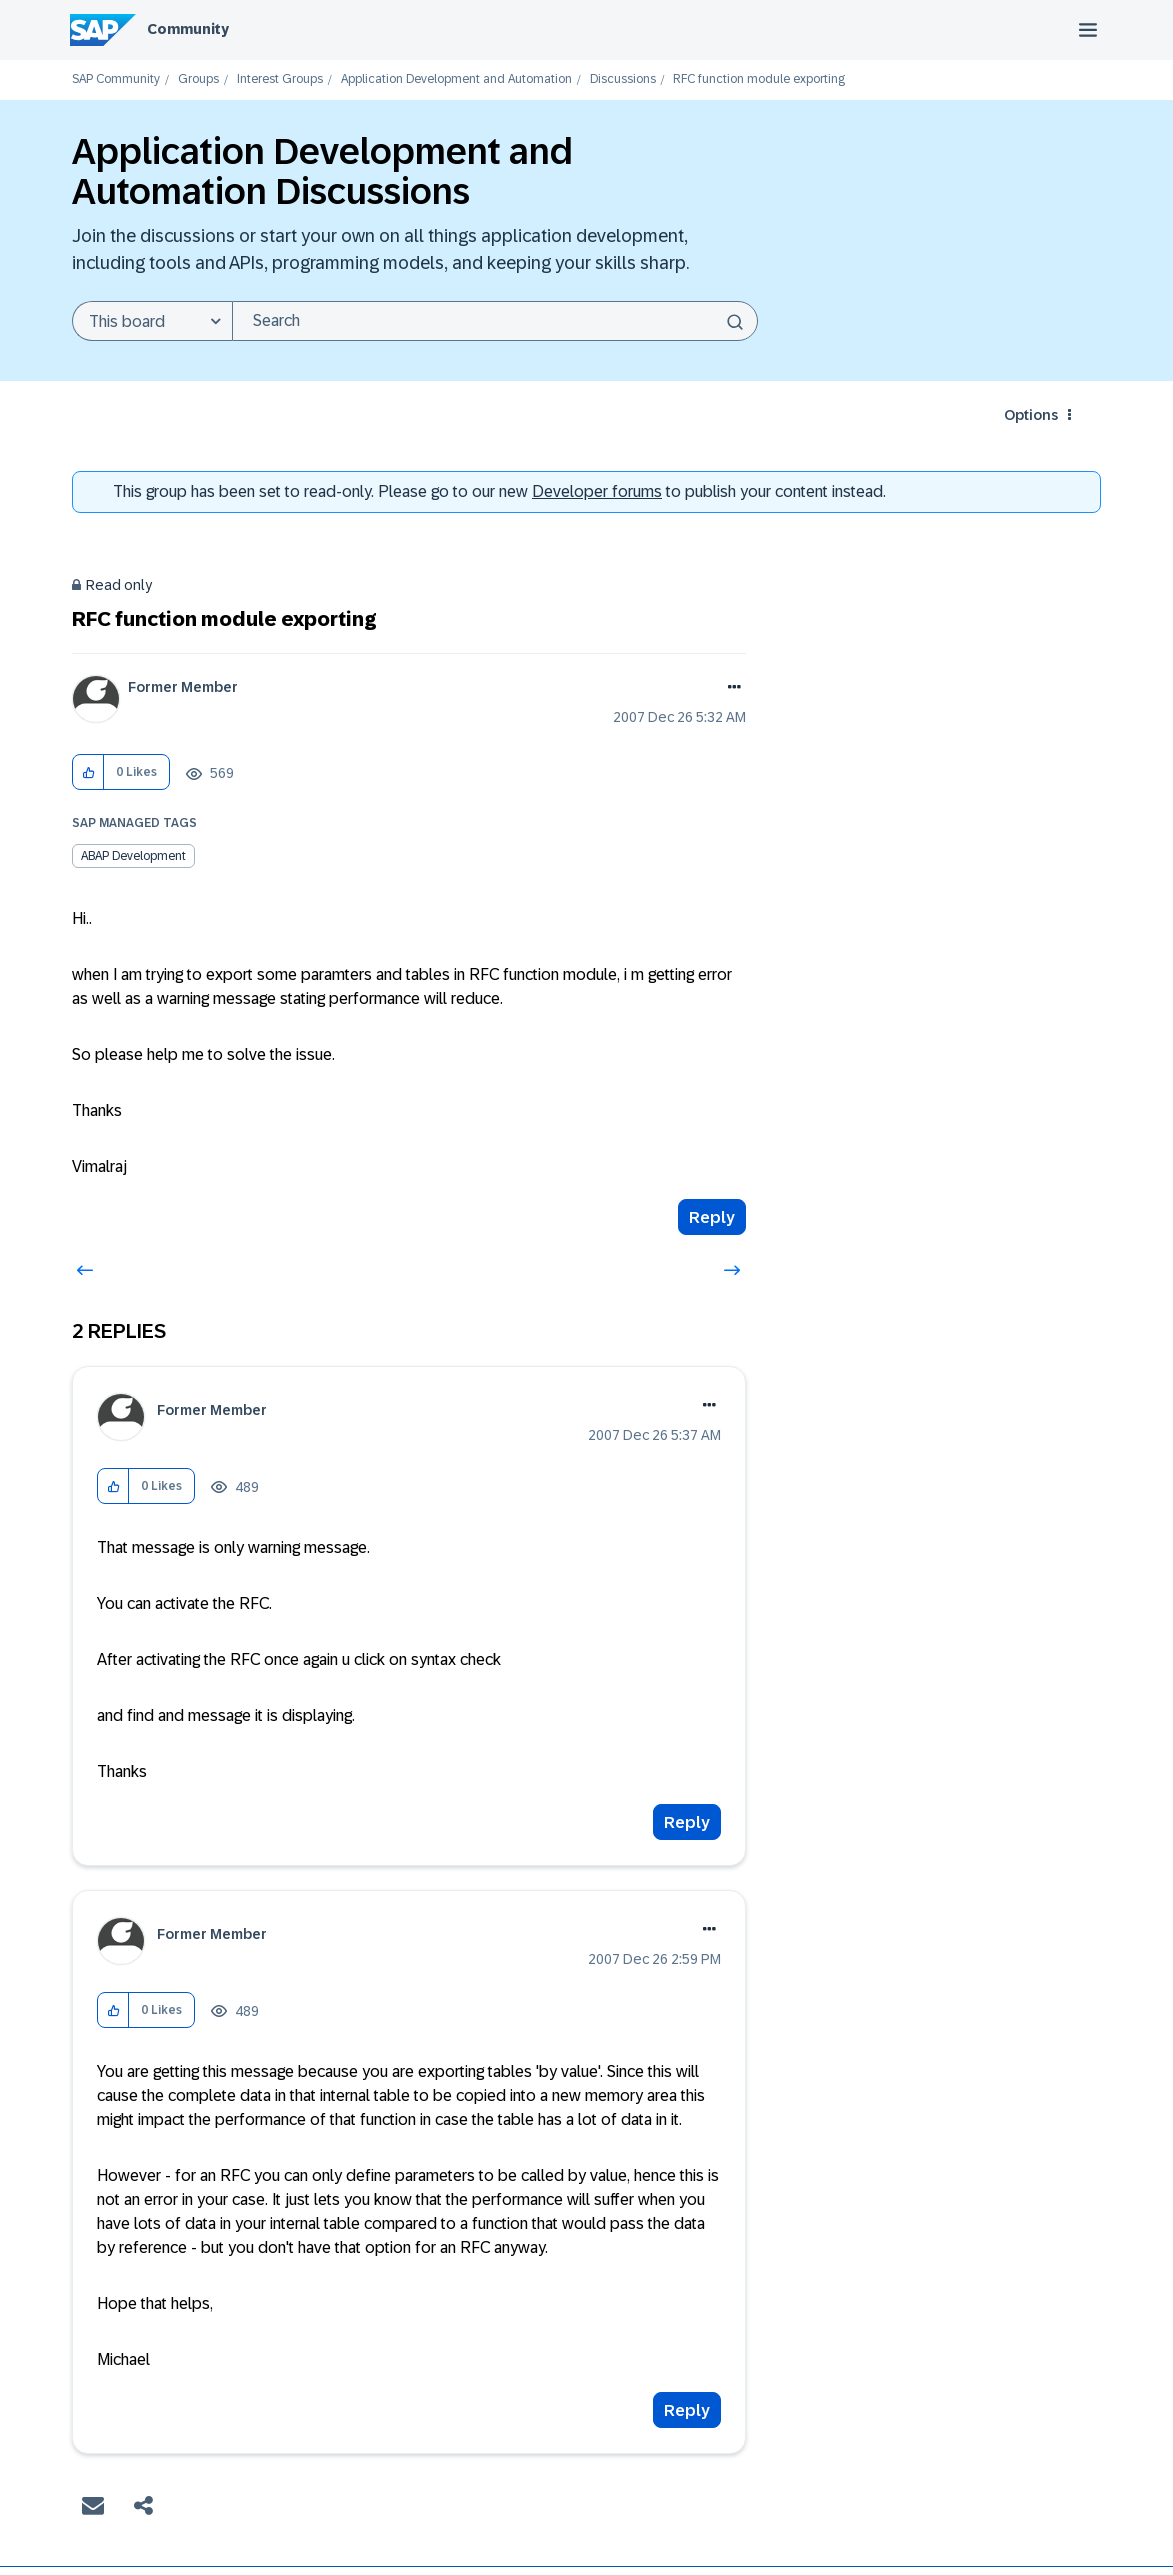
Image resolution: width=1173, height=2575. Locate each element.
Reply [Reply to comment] (687, 1822)
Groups (198, 79)
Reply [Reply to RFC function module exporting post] (712, 1217)
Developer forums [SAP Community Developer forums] (597, 491)
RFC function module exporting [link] (759, 79)
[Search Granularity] (152, 321)
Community (188, 29)
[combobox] (495, 321)
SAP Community (116, 79)
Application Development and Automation (456, 79)
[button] (88, 772)
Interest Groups (280, 79)
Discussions (623, 79)
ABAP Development (133, 856)
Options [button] (1031, 415)
